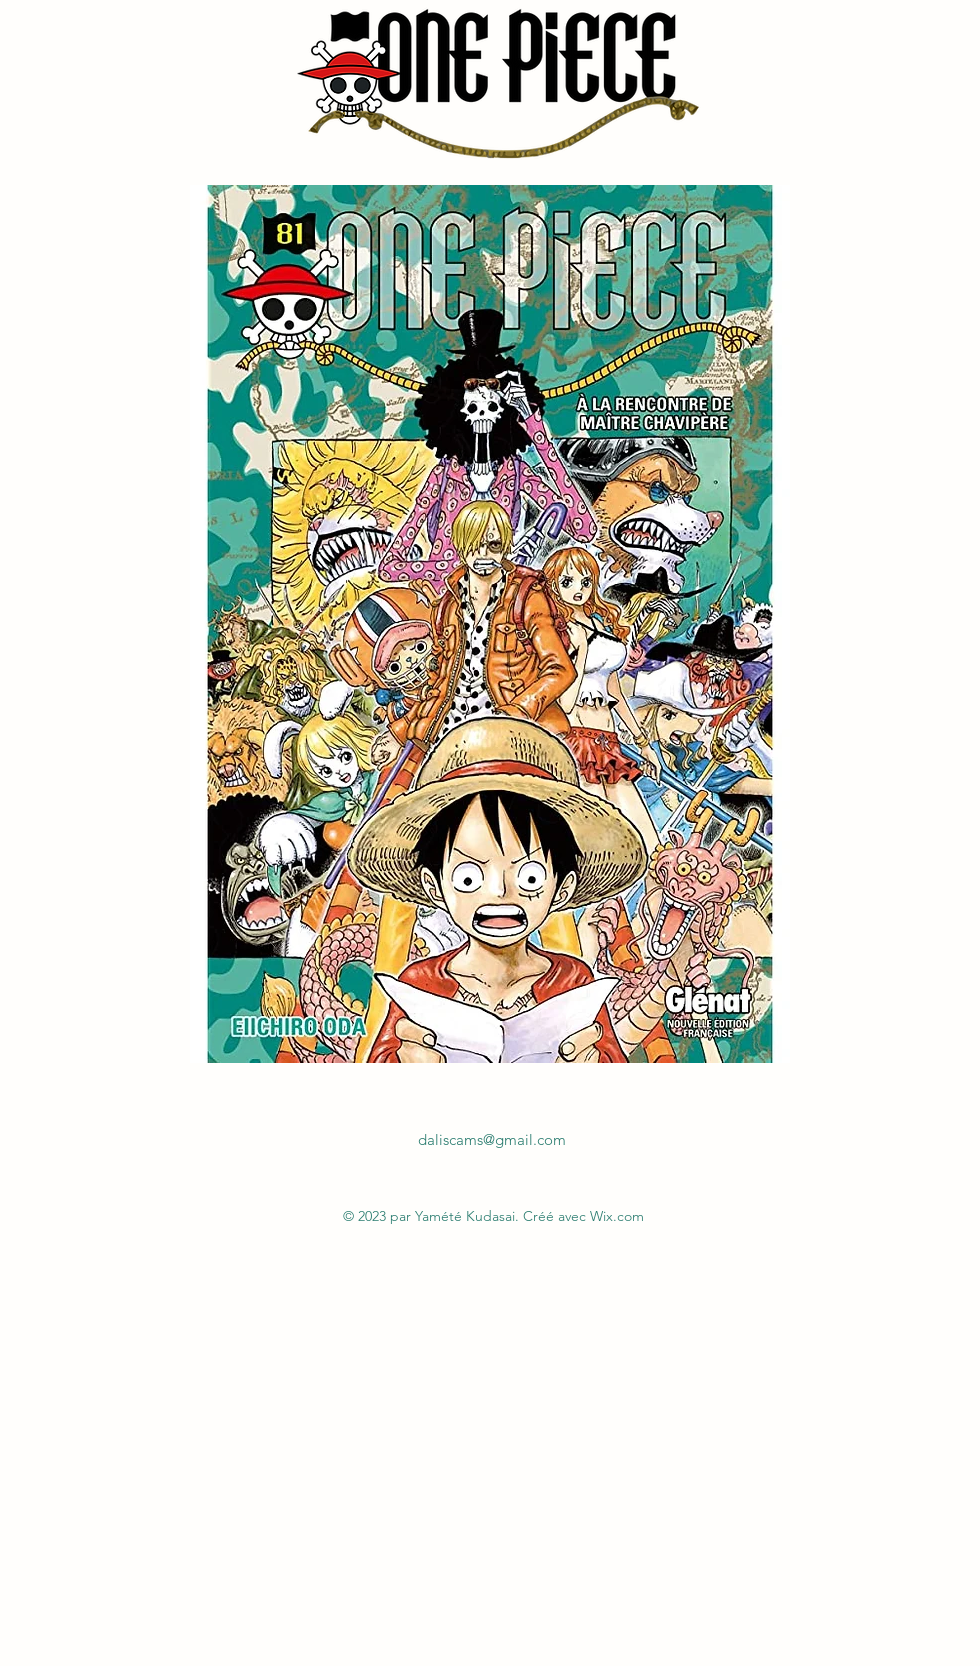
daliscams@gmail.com (492, 1139)
